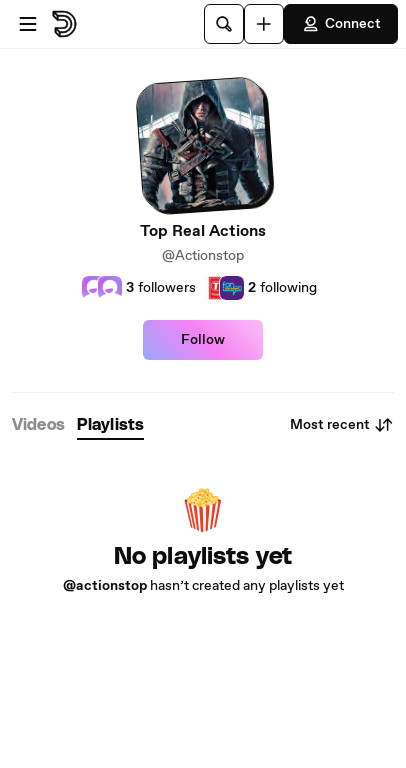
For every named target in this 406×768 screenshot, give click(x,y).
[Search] (224, 24)
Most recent (342, 425)
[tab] (38, 425)
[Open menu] (28, 24)
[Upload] (264, 24)
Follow (203, 340)
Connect (341, 24)
